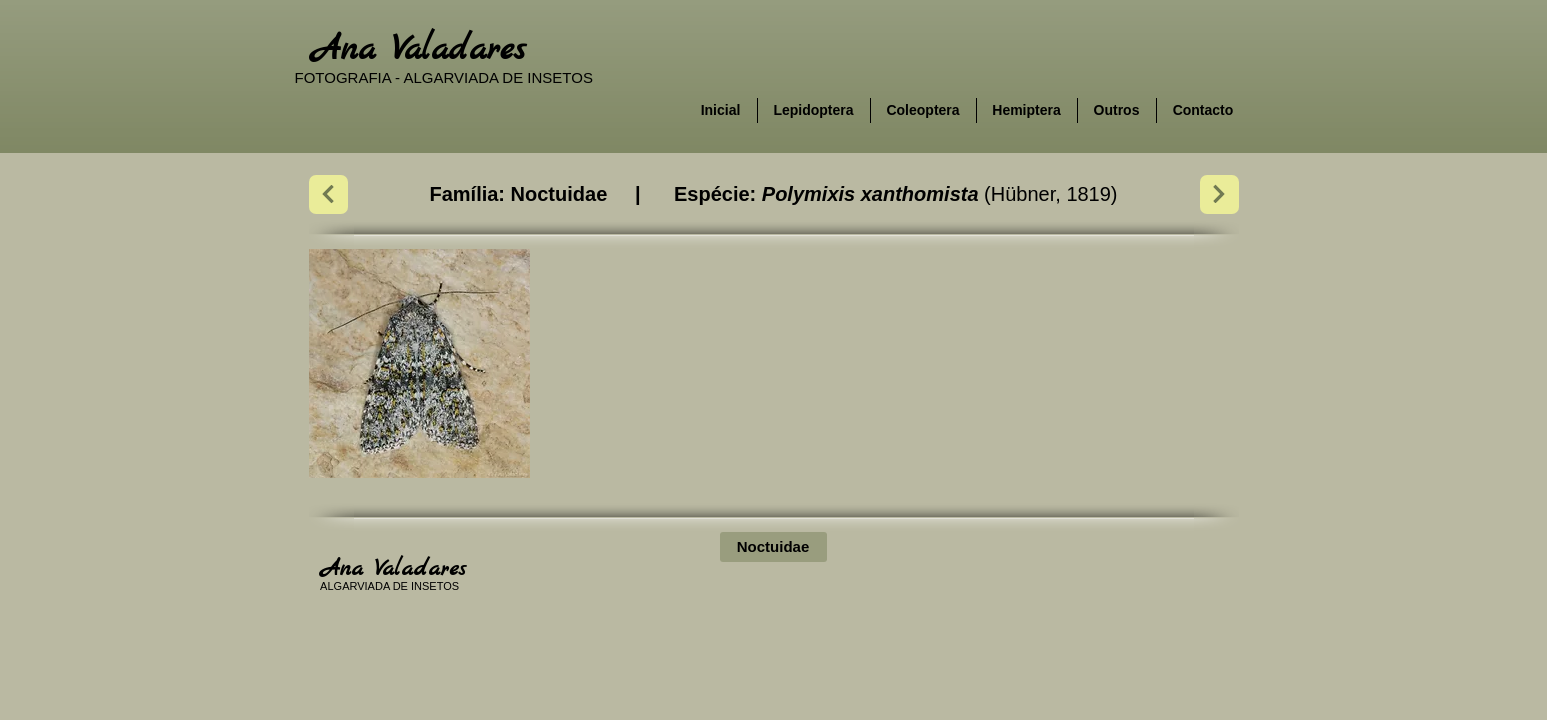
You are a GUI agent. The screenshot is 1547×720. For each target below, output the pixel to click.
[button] (419, 363)
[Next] (328, 194)
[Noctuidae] (773, 547)
